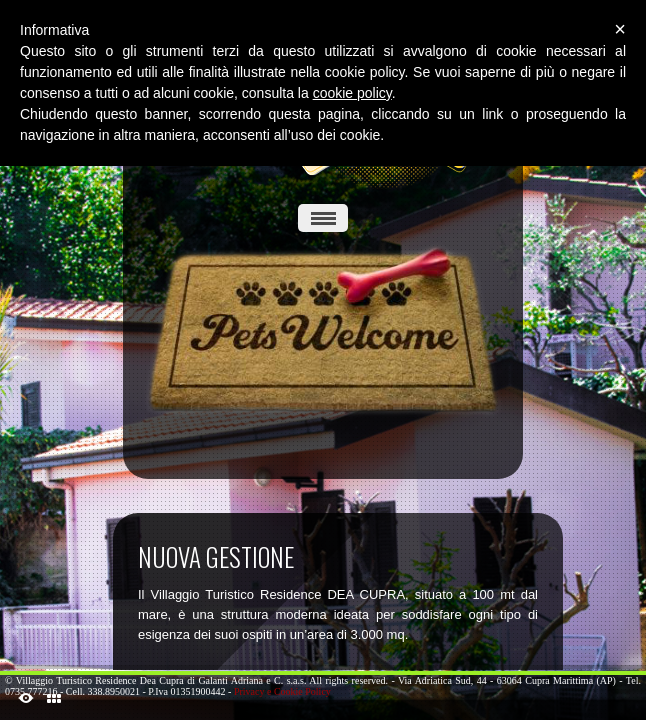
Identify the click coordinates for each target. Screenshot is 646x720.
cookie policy (352, 93)
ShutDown (26, 698)
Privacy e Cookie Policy (282, 691)
